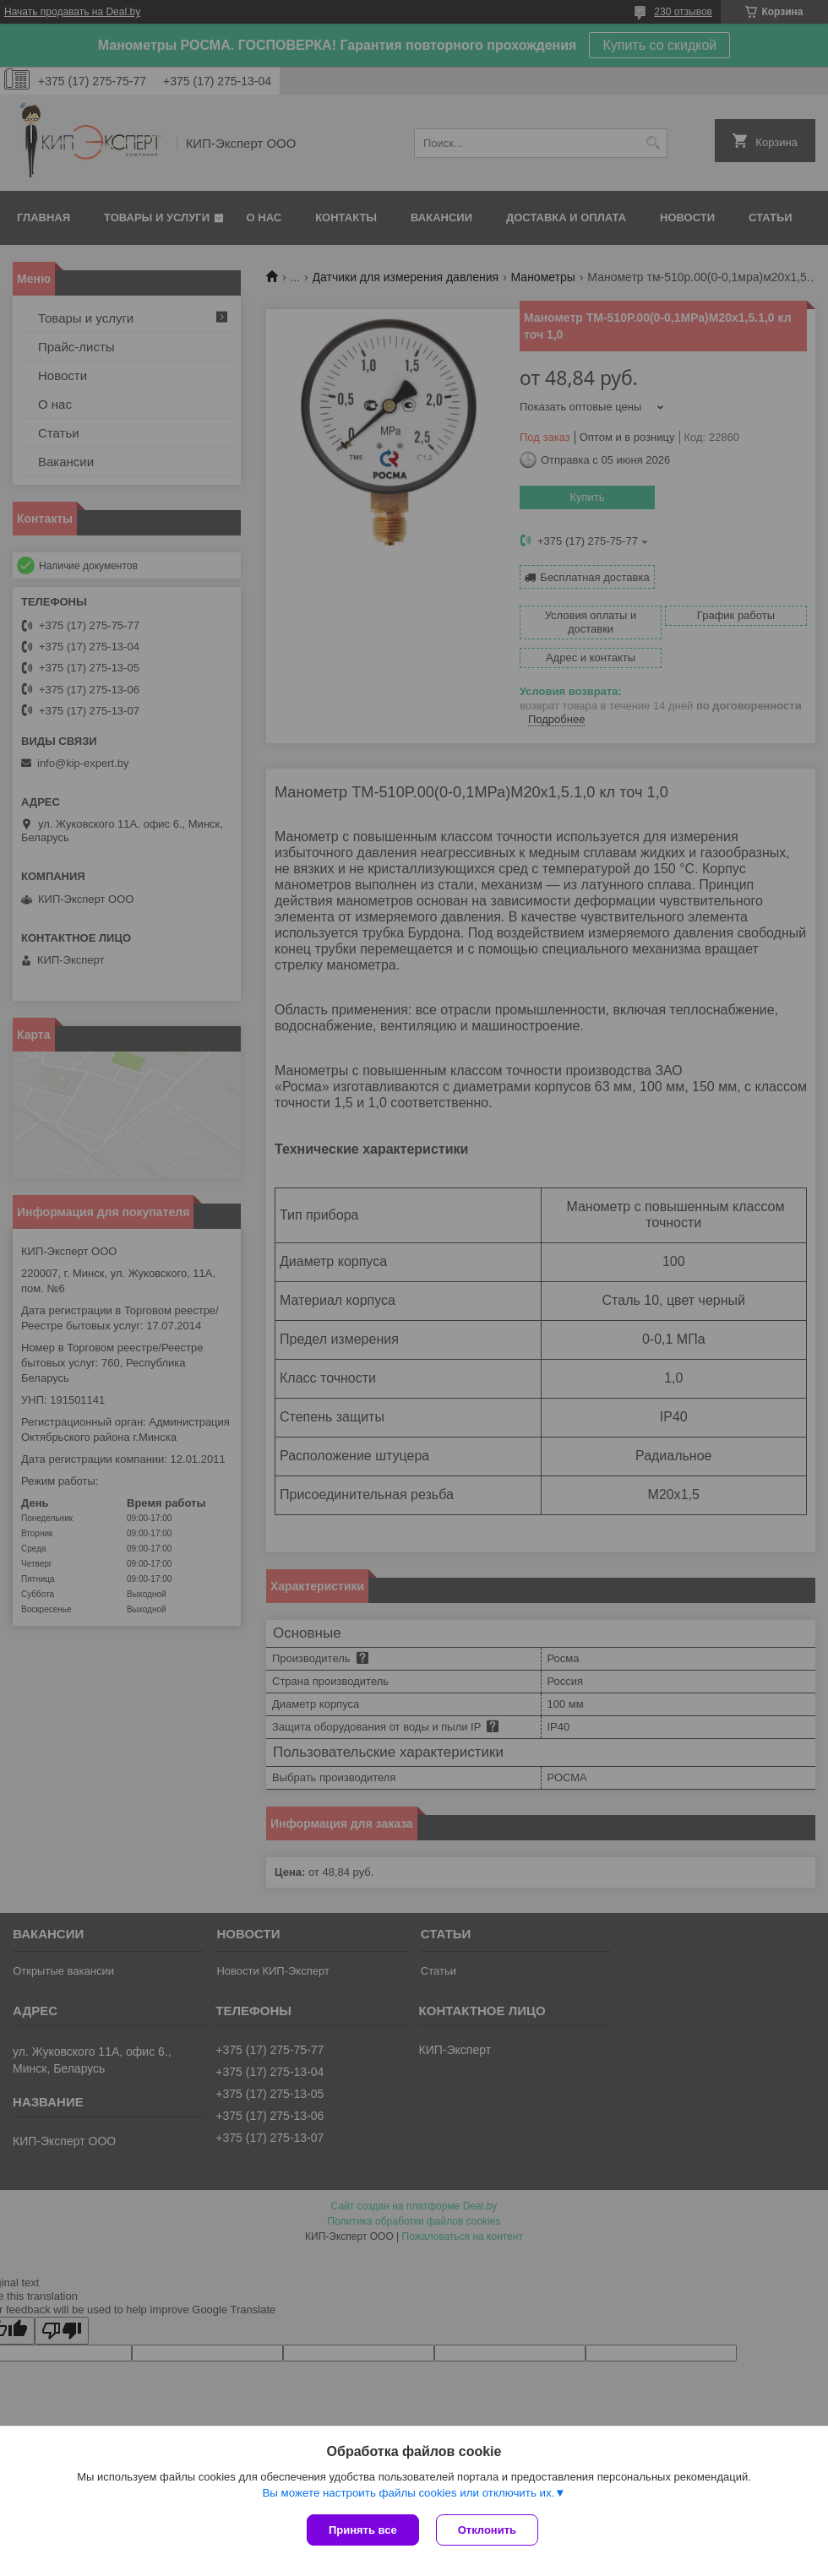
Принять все (363, 2530)
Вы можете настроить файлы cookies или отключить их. (408, 2492)
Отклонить (487, 2530)
